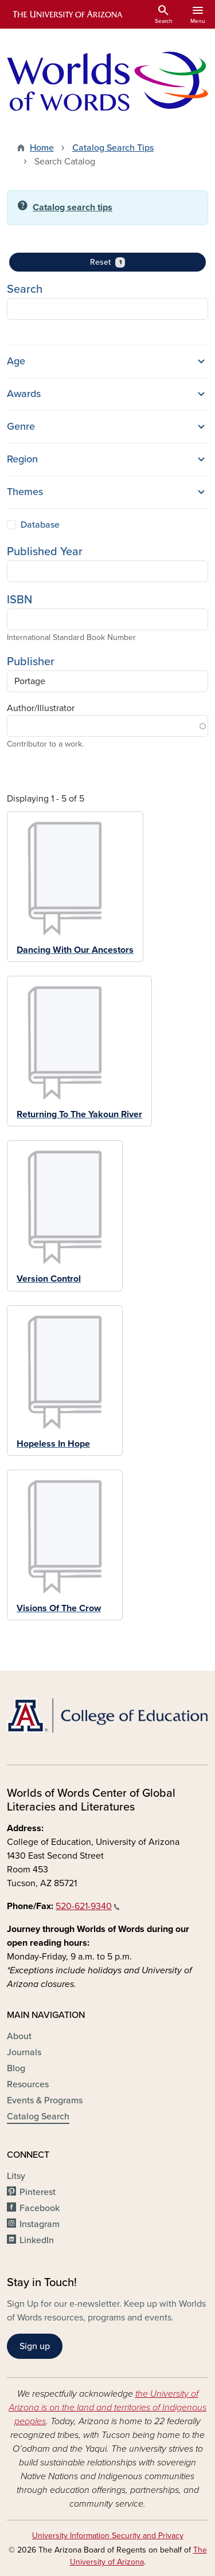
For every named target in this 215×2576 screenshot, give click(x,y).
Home (42, 148)
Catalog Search (38, 2116)
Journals (24, 2052)
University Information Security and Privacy (107, 2535)
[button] (107, 361)
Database (40, 525)
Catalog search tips (72, 207)
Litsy (16, 2176)
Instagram (39, 2224)
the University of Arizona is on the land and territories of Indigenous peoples (107, 2407)
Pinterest (37, 2192)
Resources (28, 2084)
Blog (16, 2068)
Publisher (30, 662)
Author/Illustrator (41, 708)
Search (24, 289)
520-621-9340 (88, 1906)
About (19, 2036)
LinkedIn (36, 2240)
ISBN (19, 600)
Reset (124, 262)
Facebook (39, 2208)
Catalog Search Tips (113, 148)
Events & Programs (45, 2100)
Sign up (34, 2346)
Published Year (45, 552)
